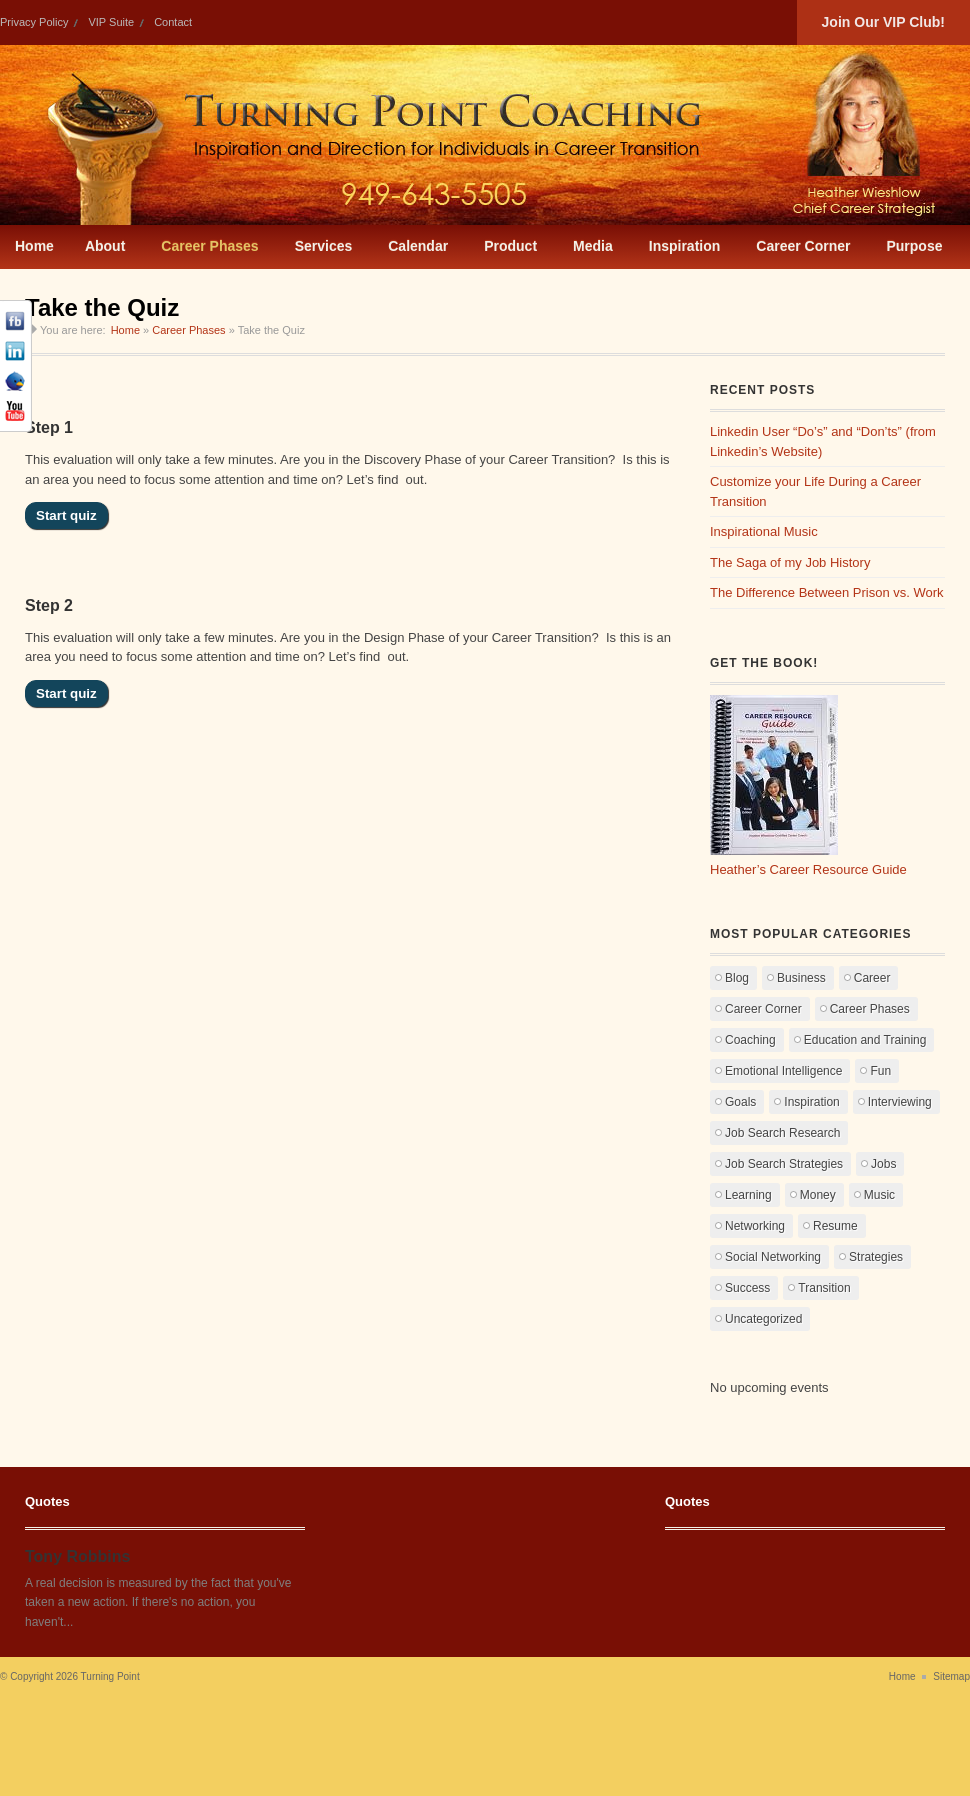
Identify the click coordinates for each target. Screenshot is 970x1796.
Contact (173, 22)
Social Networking (773, 1257)
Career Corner (763, 1009)
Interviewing (900, 1102)
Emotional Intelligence (783, 1071)
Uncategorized (763, 1319)
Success (747, 1288)
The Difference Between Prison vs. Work (827, 592)
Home (125, 330)
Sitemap (951, 1676)
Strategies (876, 1257)
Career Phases (188, 330)
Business (801, 978)
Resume (835, 1226)
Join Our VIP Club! (883, 22)
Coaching (750, 1040)
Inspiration (811, 1102)
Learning (748, 1195)
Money (818, 1195)
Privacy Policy (34, 22)
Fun (880, 1071)
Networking (755, 1226)
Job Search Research (782, 1133)
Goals (740, 1102)
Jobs (883, 1164)
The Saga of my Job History (790, 562)
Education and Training (865, 1040)
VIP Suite (111, 22)
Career (872, 978)
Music (879, 1195)
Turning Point (110, 1676)
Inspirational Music (764, 531)
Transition (824, 1288)
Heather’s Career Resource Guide (808, 869)
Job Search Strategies (784, 1164)
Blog (737, 978)
